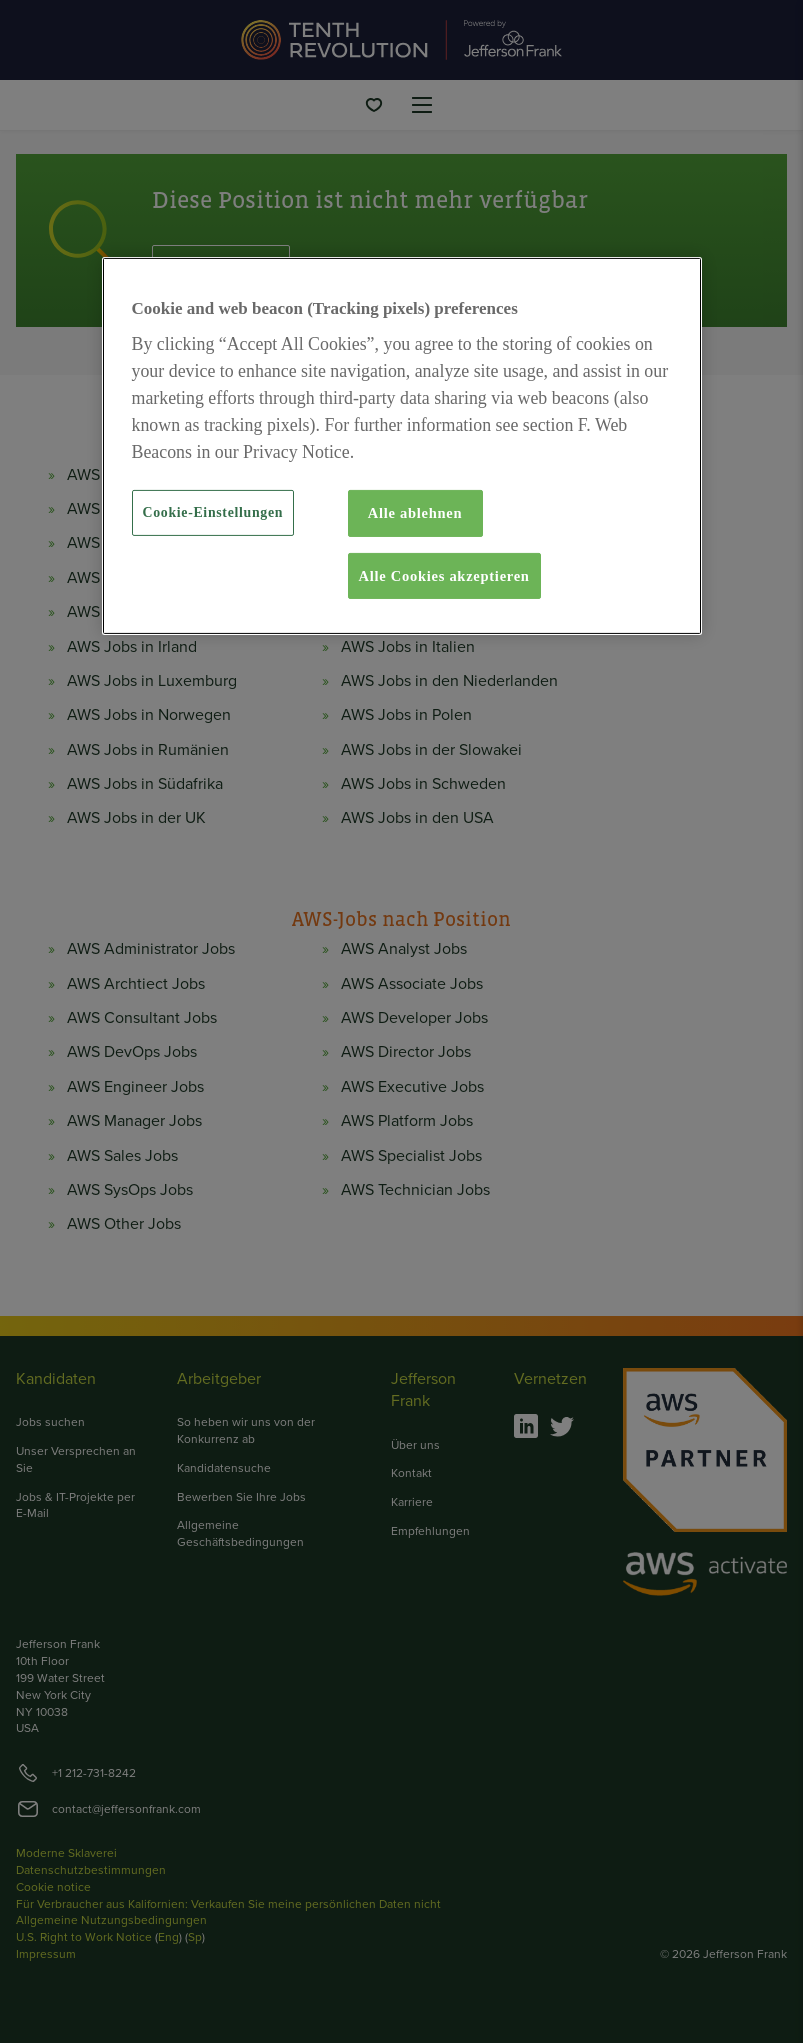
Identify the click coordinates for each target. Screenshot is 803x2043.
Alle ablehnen (415, 513)
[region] (402, 446)
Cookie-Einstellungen (213, 512)
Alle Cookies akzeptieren (444, 576)
